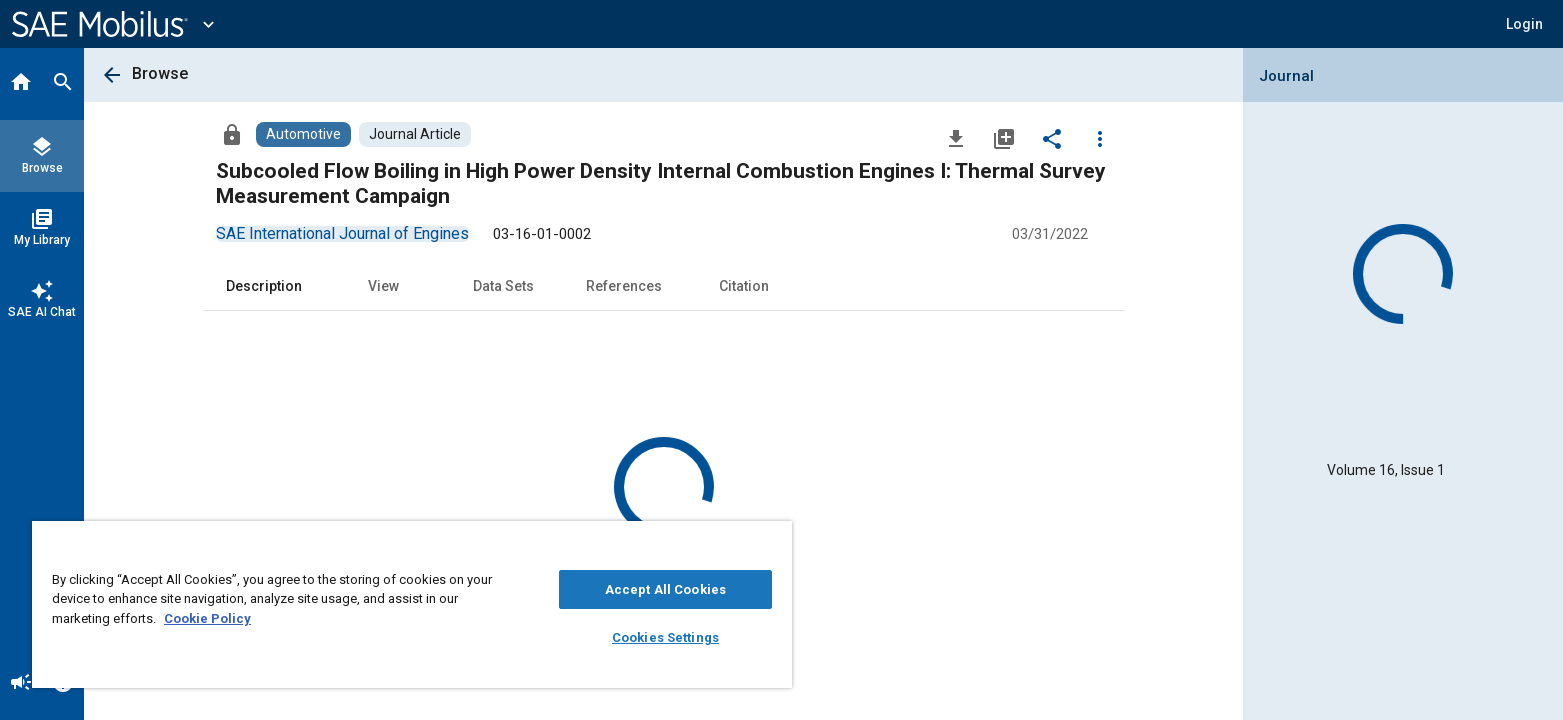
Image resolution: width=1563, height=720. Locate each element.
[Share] (1052, 138)
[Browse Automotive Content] (303, 134)
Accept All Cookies (665, 589)
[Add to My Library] (1004, 138)
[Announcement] (21, 684)
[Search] (63, 84)
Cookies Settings (665, 637)
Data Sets (503, 286)
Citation (744, 286)
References (624, 286)
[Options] (1100, 138)
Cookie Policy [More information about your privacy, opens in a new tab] (207, 618)
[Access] (232, 134)
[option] (342, 233)
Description (264, 286)
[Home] (21, 84)
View (383, 286)
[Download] (956, 138)
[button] (1524, 24)
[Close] (772, 543)
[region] (412, 604)
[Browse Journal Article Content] (415, 134)
